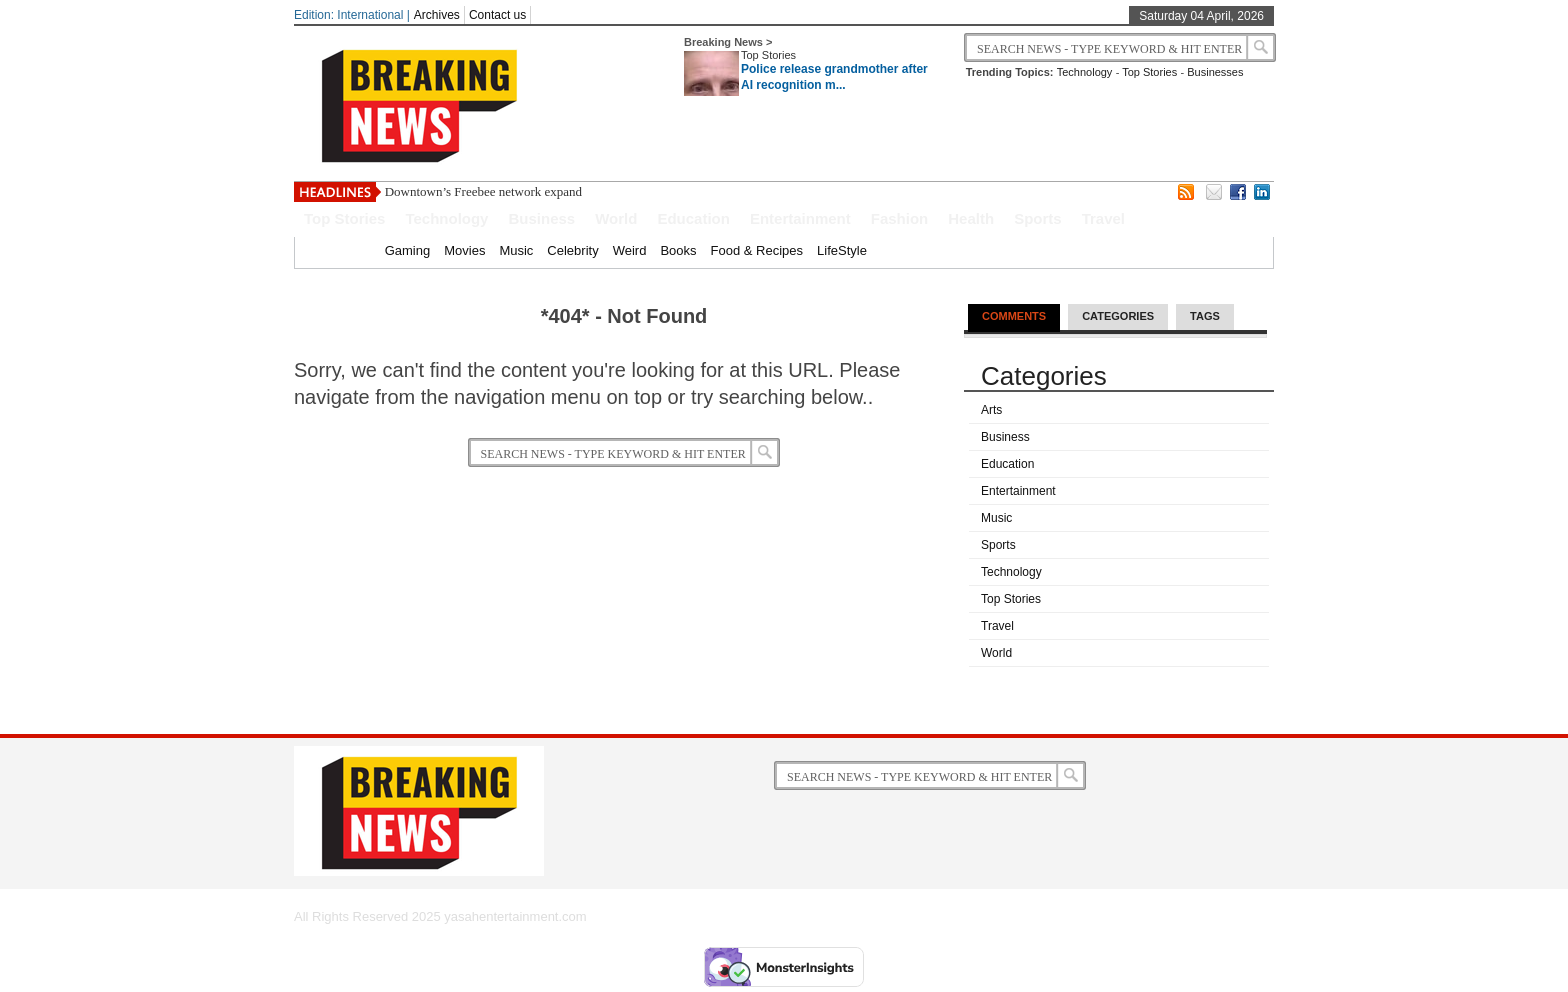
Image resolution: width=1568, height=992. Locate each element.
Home (353, 250)
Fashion (900, 218)
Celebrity (572, 250)
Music (516, 250)
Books (678, 250)
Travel (1103, 218)
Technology (1085, 72)
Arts (991, 410)
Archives (437, 15)
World (616, 218)
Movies (464, 250)
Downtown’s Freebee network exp (474, 191)
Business (541, 218)
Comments (1014, 316)
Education (693, 218)
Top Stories (768, 55)
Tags (1205, 316)
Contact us (497, 15)
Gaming (408, 250)
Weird (630, 250)
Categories (1118, 316)
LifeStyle (842, 250)
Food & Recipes (757, 250)
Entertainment (800, 218)
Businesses (1215, 72)
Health (971, 218)
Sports (1038, 218)
